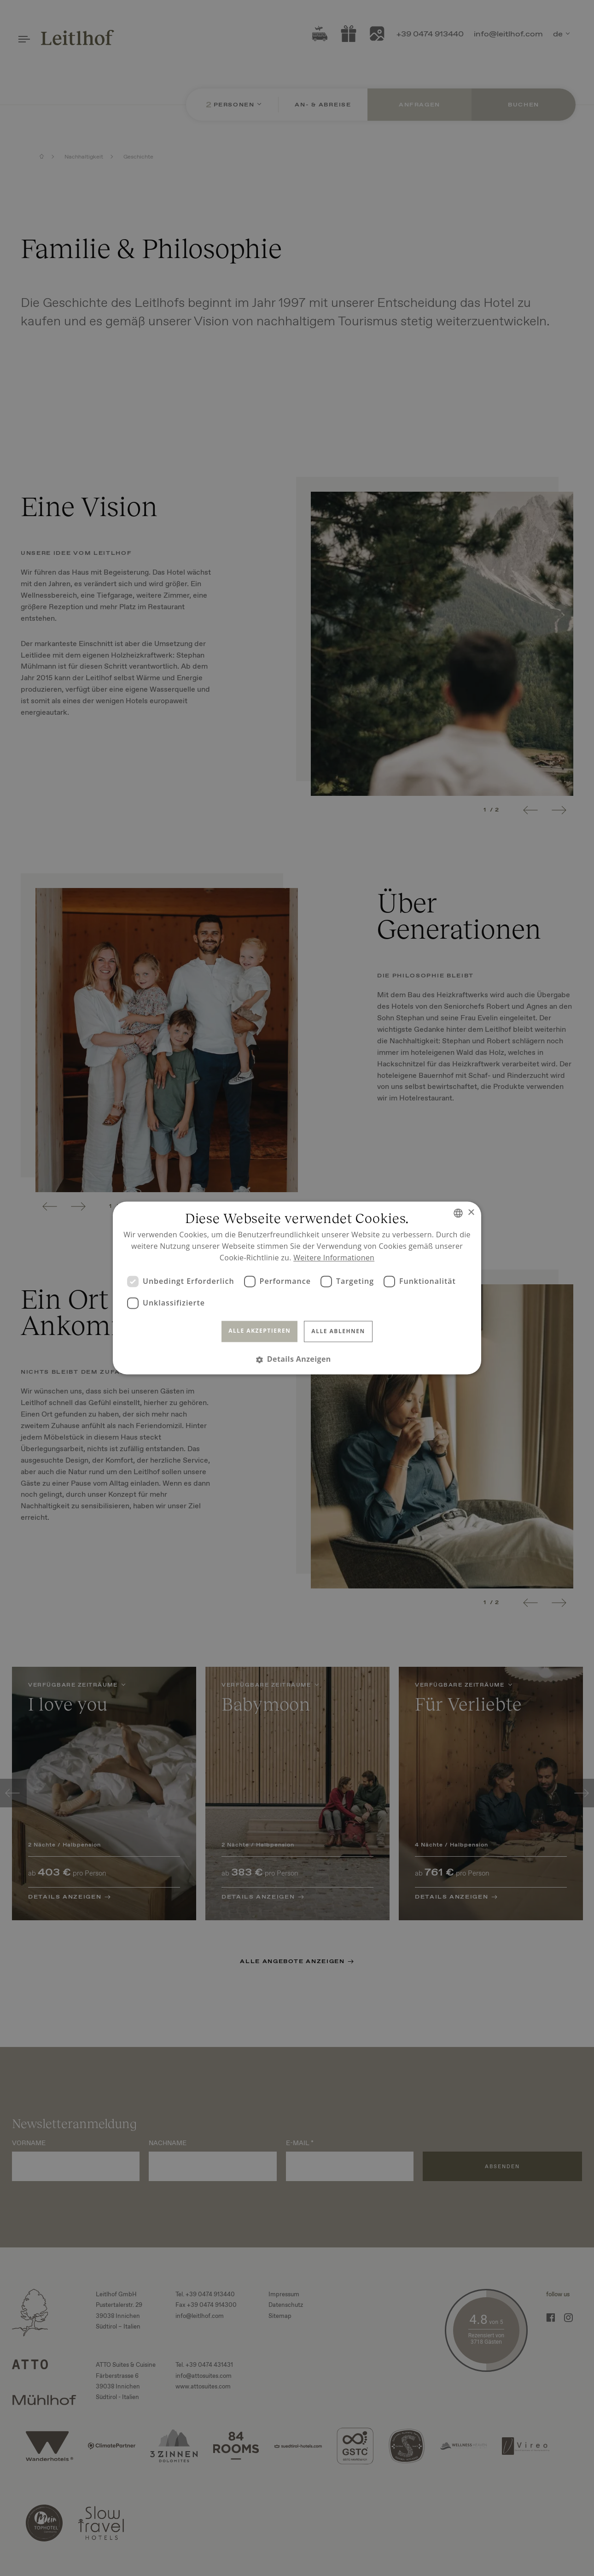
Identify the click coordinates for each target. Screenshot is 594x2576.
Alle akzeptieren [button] (259, 1331)
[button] (297, 1359)
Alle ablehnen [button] (338, 1331)
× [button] (470, 1212)
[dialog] (297, 1288)
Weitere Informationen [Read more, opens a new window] (333, 1258)
